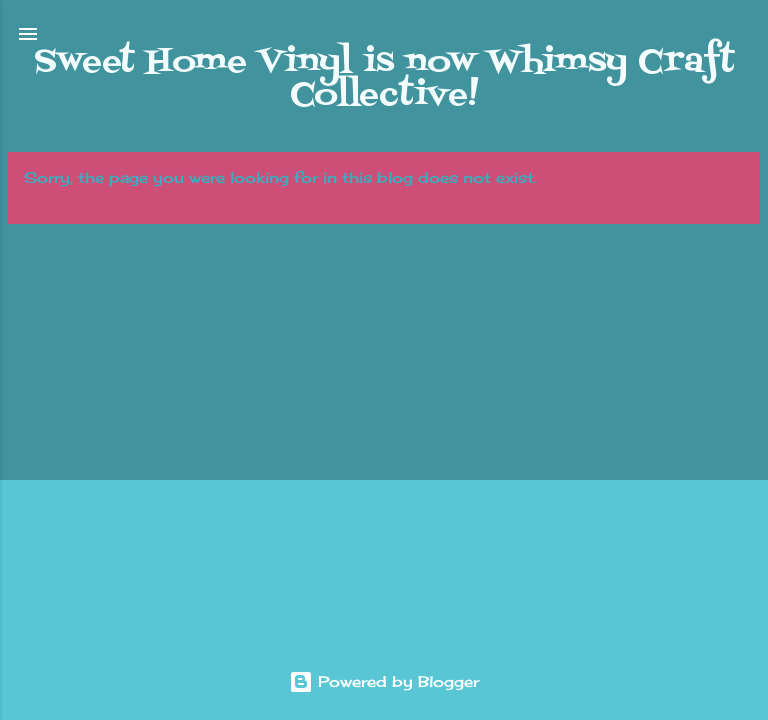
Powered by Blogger (384, 681)
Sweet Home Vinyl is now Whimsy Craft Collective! (384, 78)
